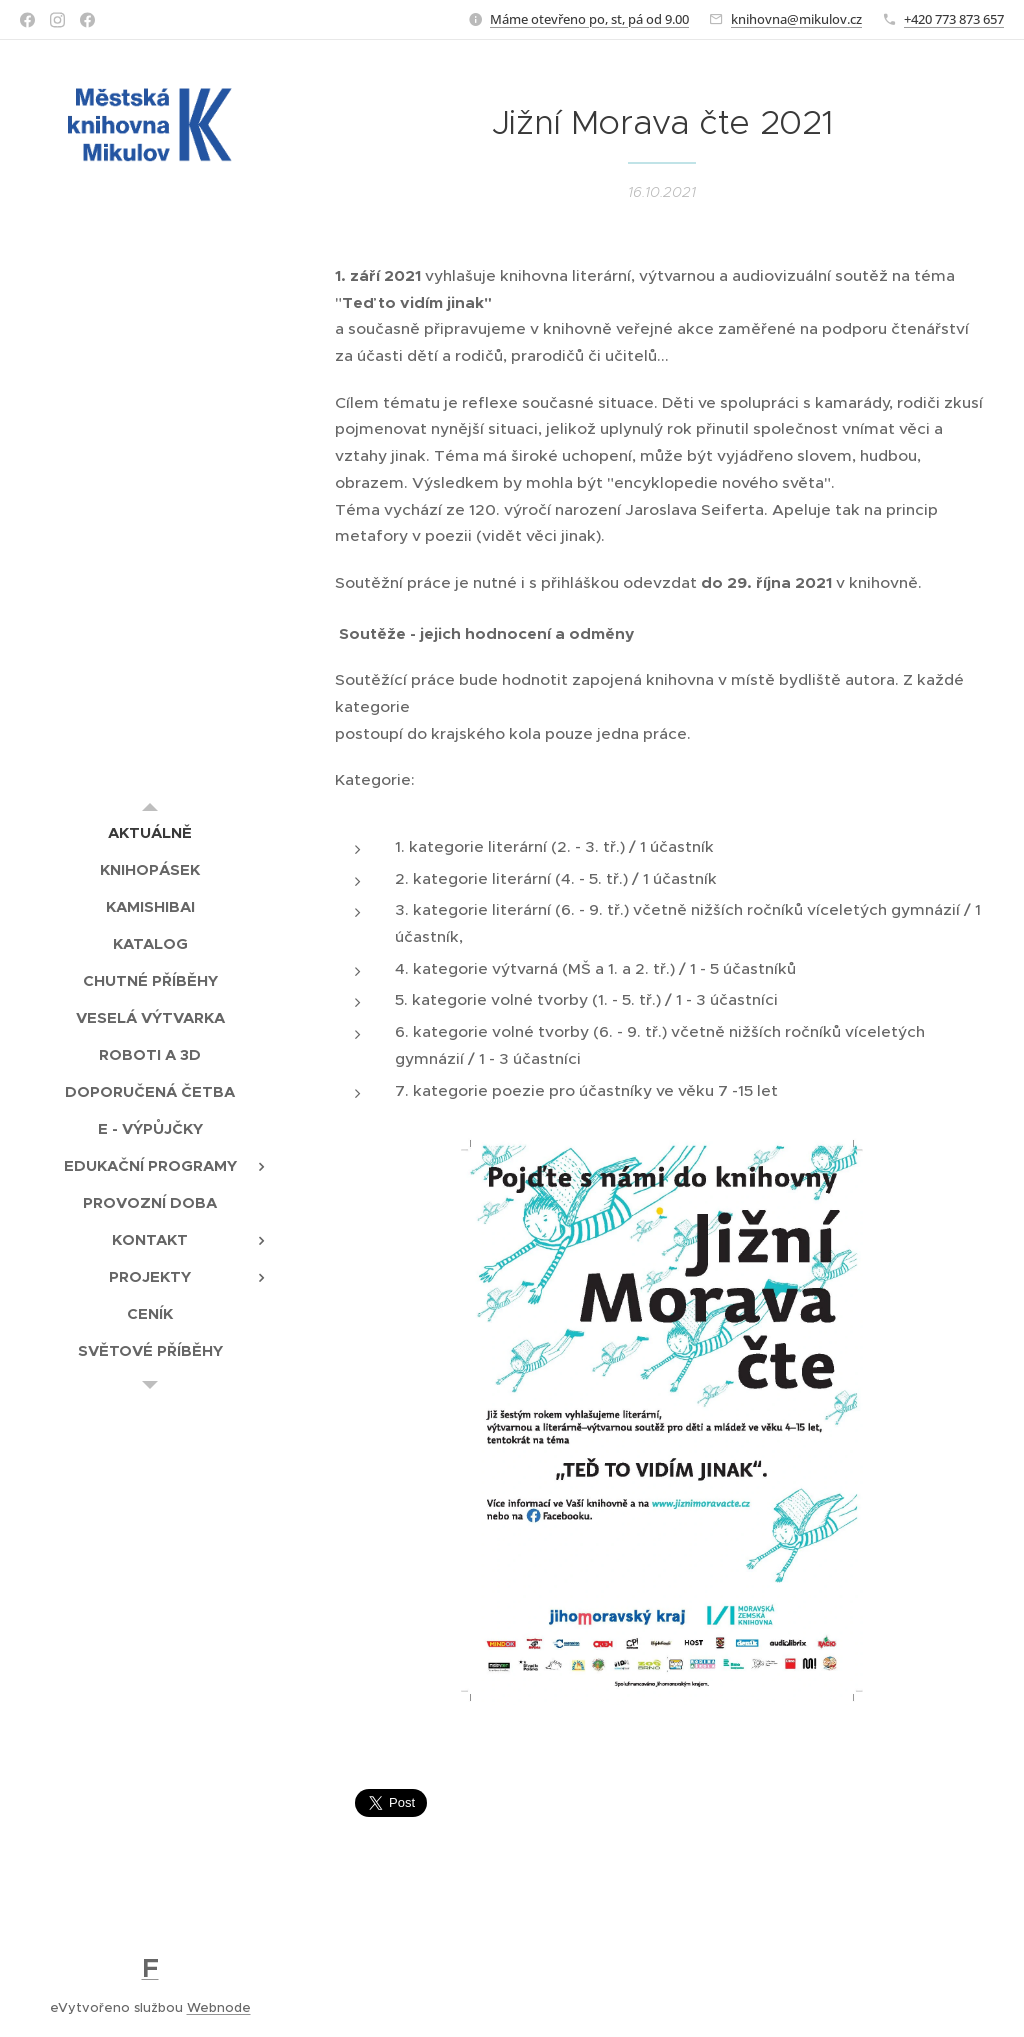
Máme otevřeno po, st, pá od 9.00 (589, 19)
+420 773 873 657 (954, 19)
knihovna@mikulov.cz (796, 19)
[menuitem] (150, 832)
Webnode (219, 2007)
